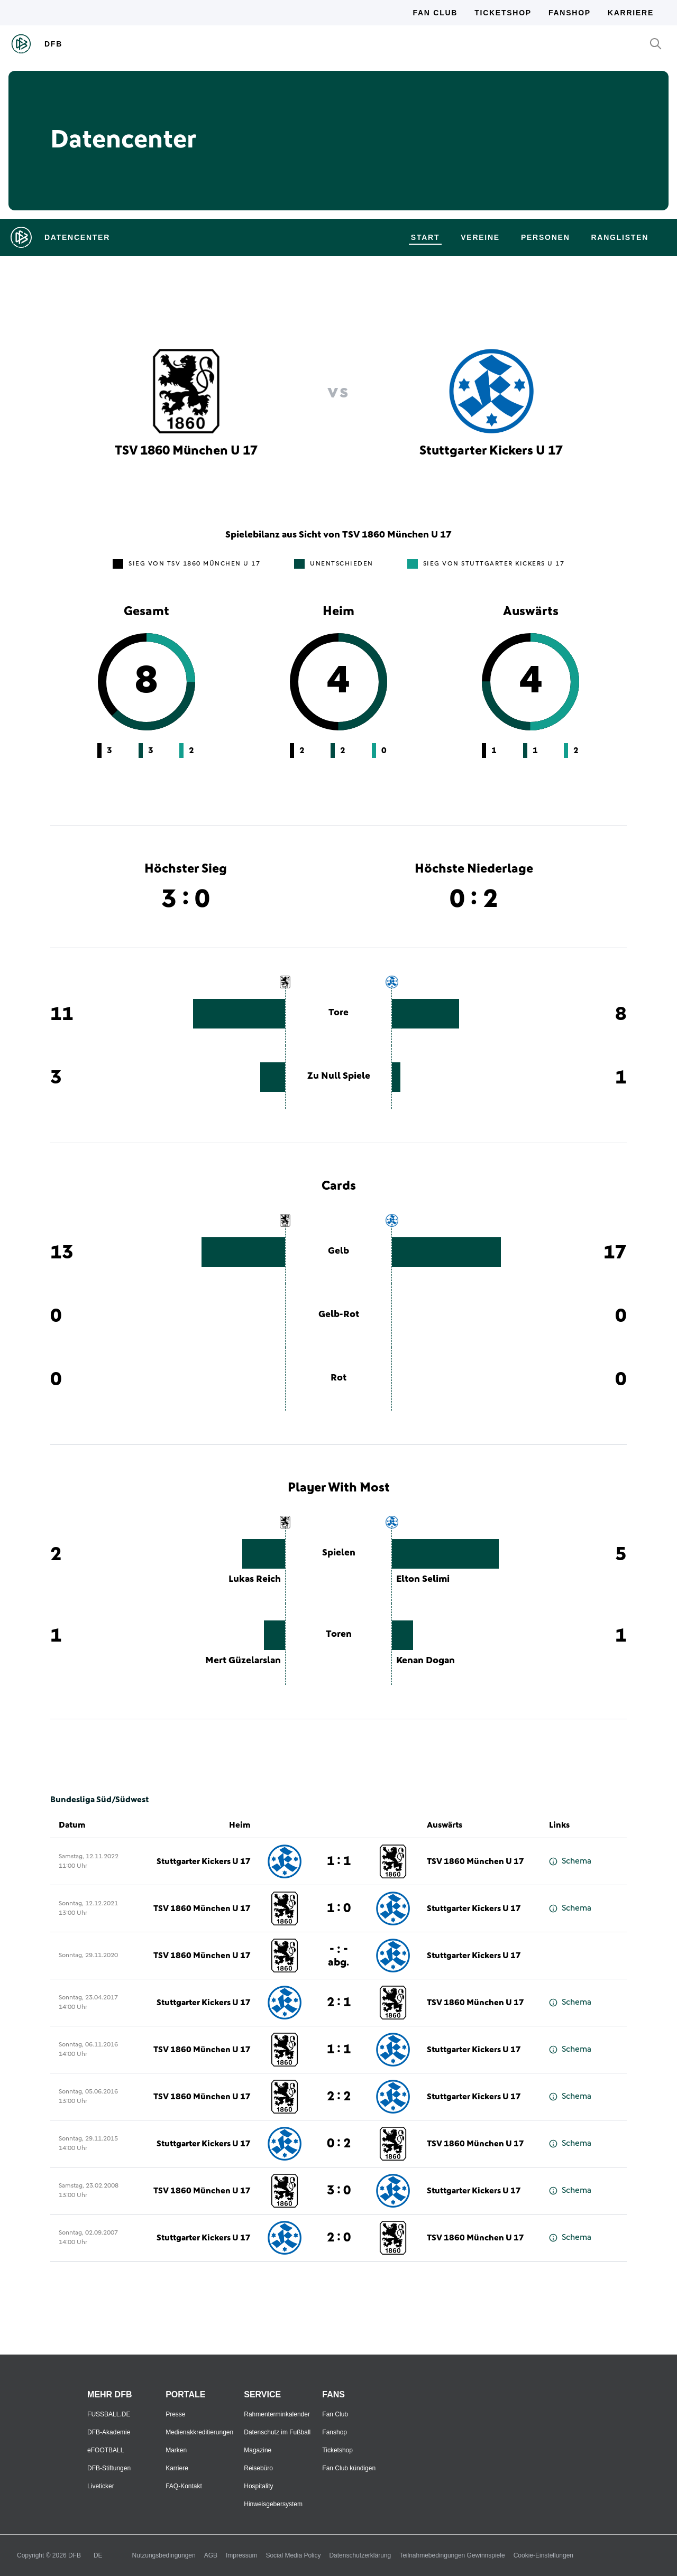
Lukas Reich (254, 1579)
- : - (338, 1955)
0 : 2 (339, 2143)
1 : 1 (339, 1861)
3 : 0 (339, 2190)
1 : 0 (339, 1908)
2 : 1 (339, 2002)
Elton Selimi (423, 1579)
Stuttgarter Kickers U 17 (204, 1861)
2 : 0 (339, 2237)
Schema (570, 1861)
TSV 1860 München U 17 (475, 1861)
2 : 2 (339, 2096)
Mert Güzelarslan (243, 1660)
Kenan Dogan (425, 1660)
